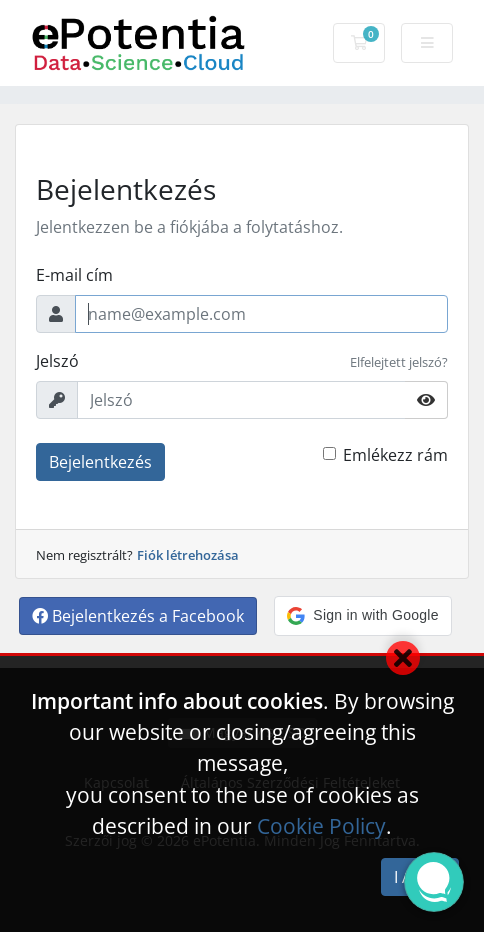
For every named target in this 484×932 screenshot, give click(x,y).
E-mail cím (74, 275)
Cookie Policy (321, 826)
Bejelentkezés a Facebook (138, 616)
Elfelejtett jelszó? (399, 362)
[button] (362, 616)
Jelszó (57, 361)
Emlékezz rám (395, 455)
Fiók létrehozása (188, 555)
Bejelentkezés (100, 462)
